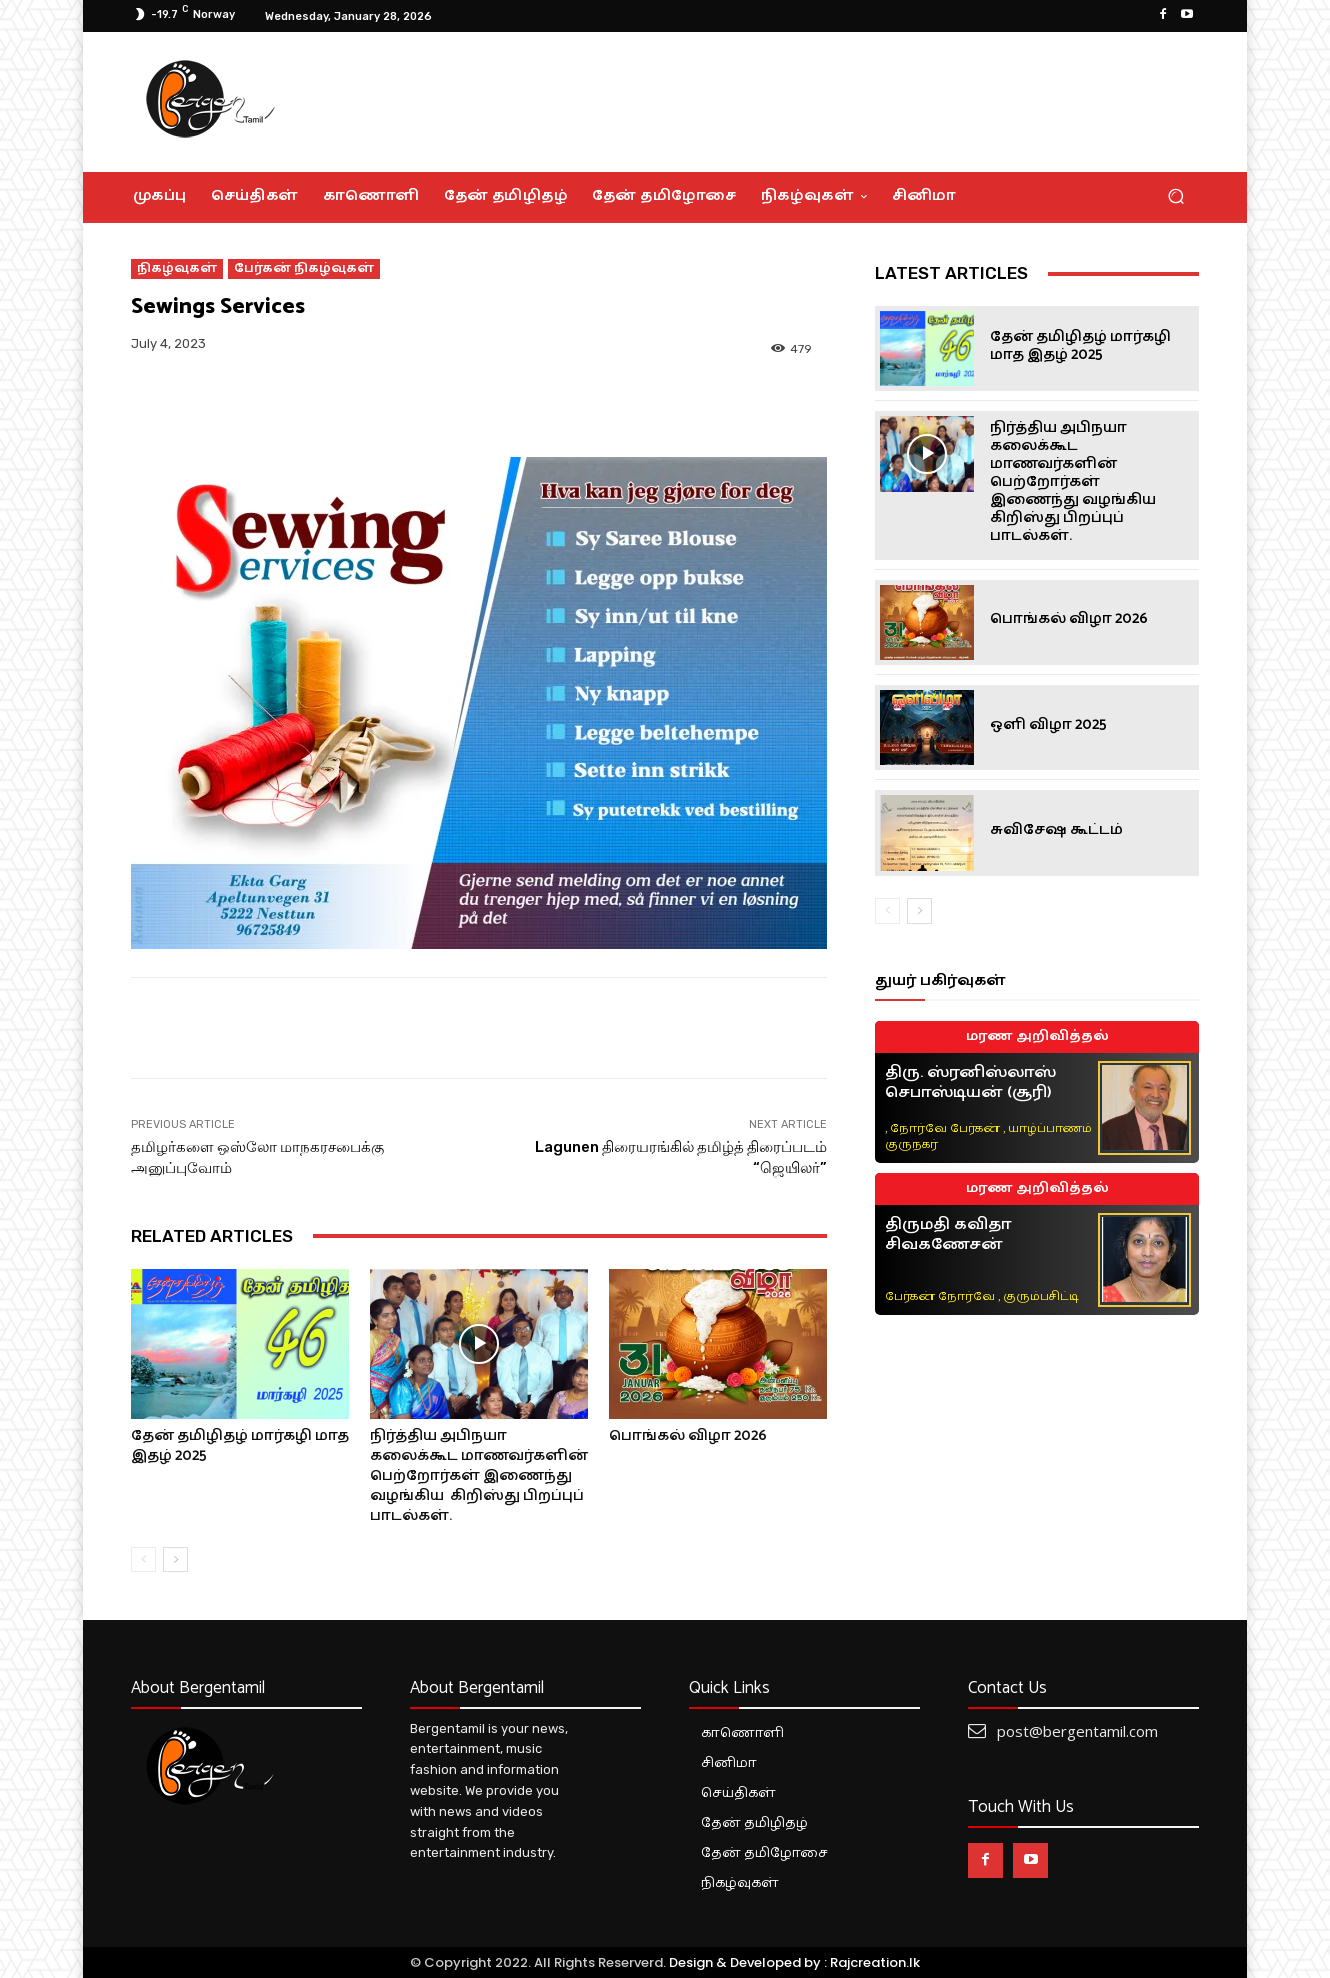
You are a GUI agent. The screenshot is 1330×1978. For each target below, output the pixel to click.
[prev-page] (143, 1559)
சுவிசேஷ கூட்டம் (1056, 829)
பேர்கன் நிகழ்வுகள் (304, 269)
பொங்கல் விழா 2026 (688, 1435)
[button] (1175, 196)
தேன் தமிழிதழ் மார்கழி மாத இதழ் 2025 (240, 1445)
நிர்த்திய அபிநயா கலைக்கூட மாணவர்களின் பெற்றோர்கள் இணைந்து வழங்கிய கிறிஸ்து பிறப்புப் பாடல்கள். (479, 1475)
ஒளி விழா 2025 (1048, 724)
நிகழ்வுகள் (177, 269)
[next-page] (175, 1559)
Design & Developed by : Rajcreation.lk (794, 1962)
